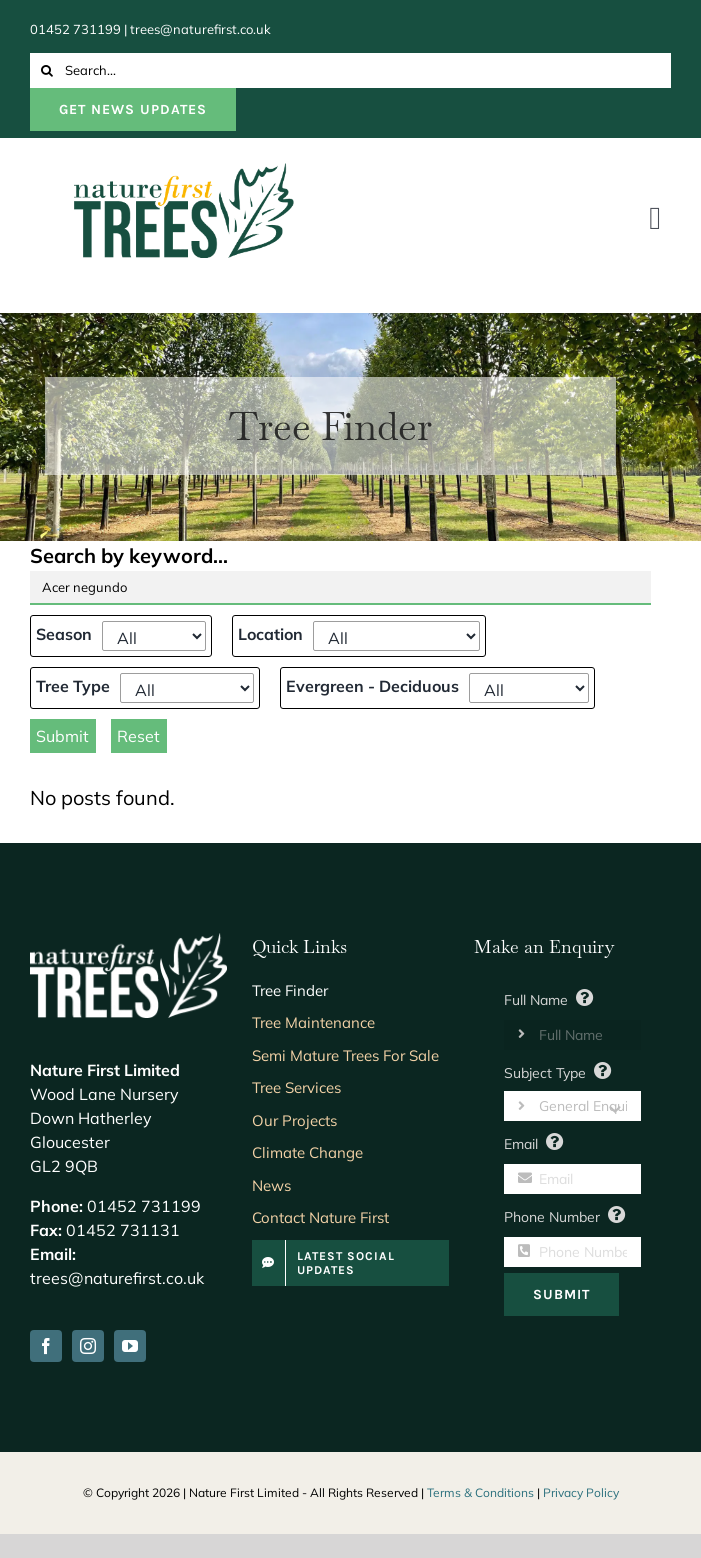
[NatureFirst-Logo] (184, 172)
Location (270, 634)
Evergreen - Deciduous (372, 686)
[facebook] (46, 1346)
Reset (138, 736)
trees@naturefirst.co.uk (200, 29)
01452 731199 (75, 29)
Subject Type (545, 1073)
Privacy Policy (581, 1492)
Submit (62, 736)
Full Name (536, 1000)
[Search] (47, 70)
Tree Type (73, 686)
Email (521, 1144)
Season (64, 634)
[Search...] (350, 70)
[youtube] (130, 1346)
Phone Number (552, 1217)
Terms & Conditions (480, 1492)
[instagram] (88, 1346)
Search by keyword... (129, 555)
